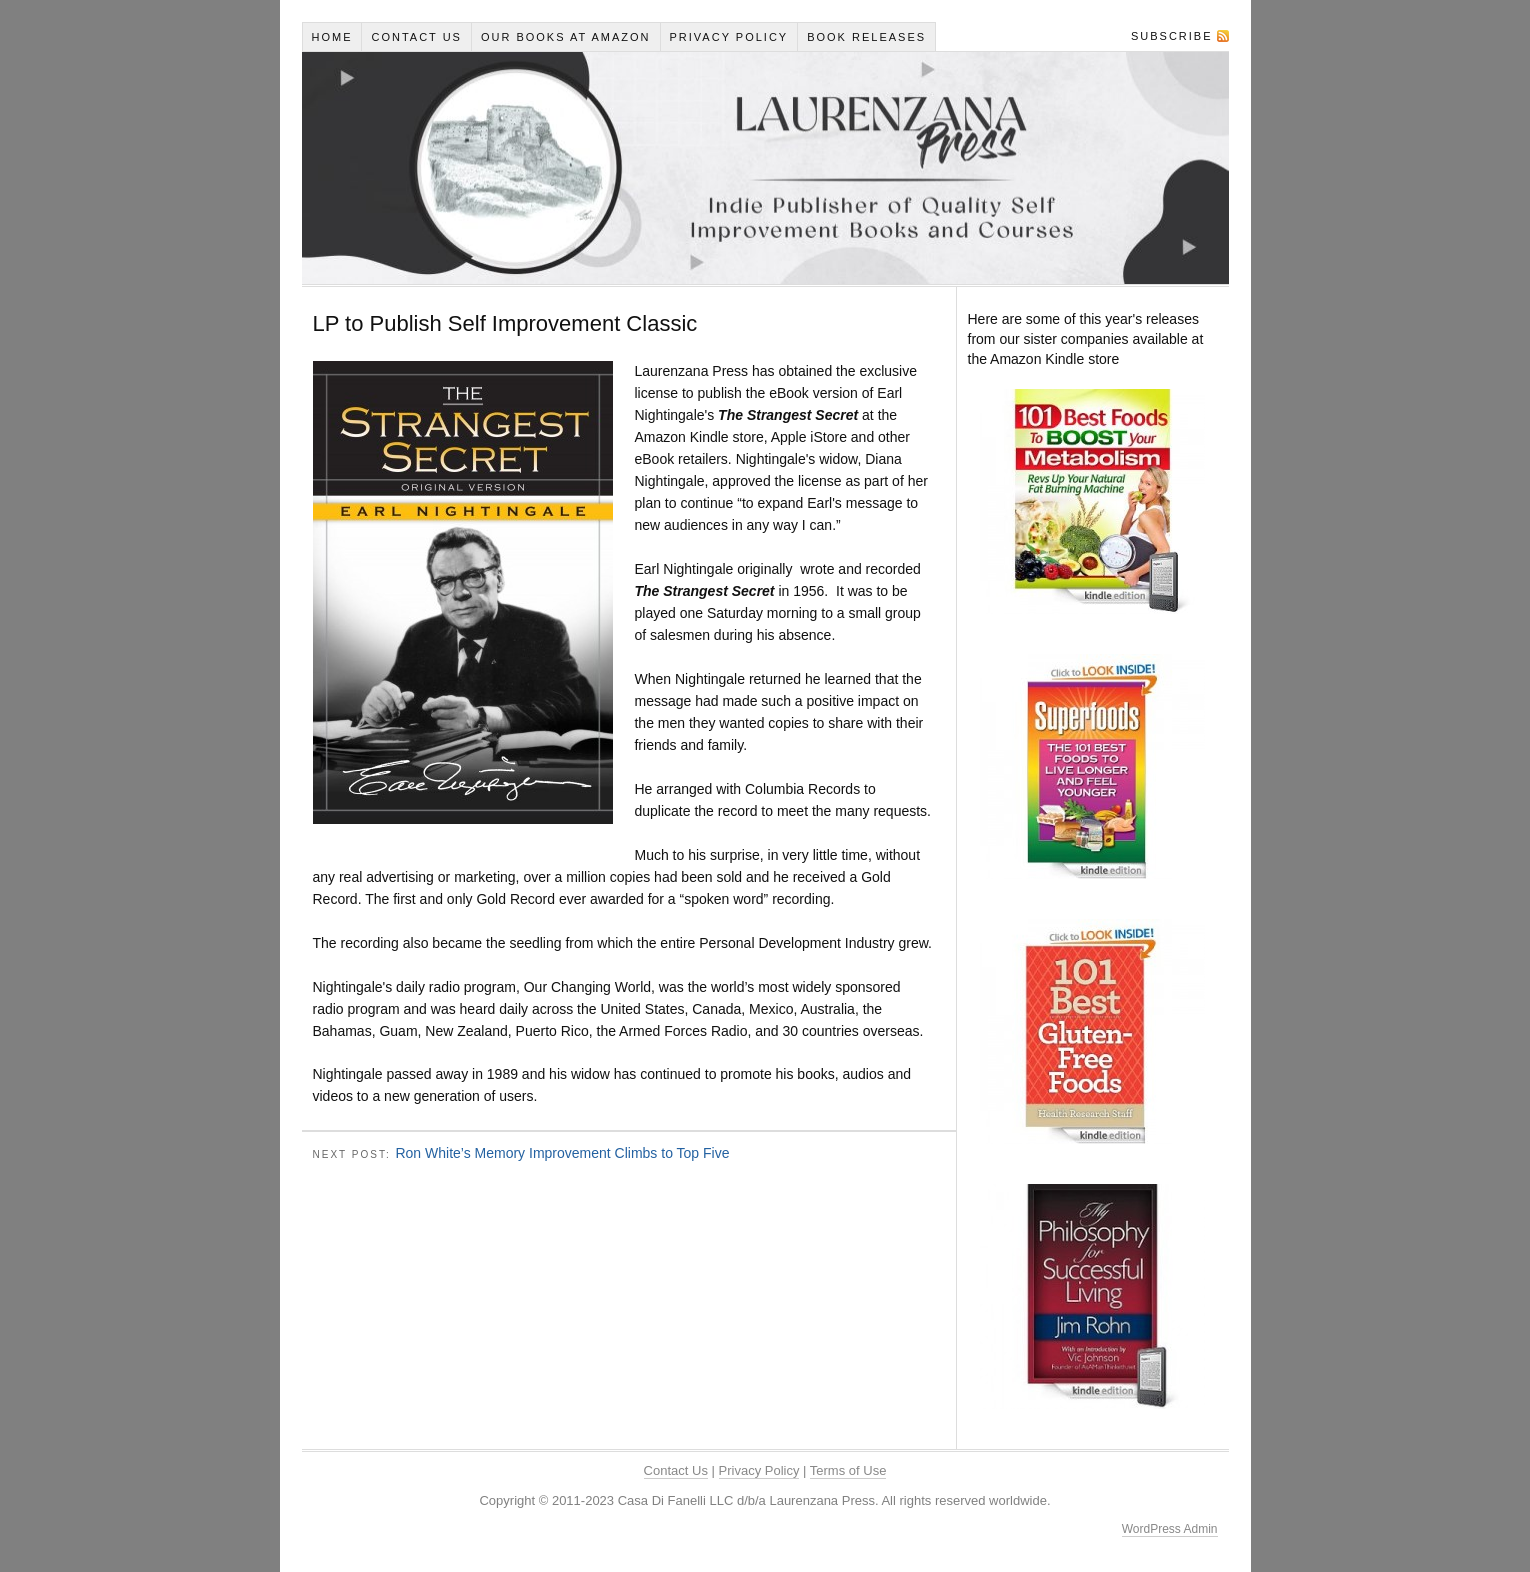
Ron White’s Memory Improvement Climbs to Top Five (562, 1153)
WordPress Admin (1170, 1529)
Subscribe (1172, 36)
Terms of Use (848, 1470)
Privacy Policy (729, 37)
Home (331, 37)
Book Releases (866, 37)
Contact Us (416, 37)
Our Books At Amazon (566, 37)
